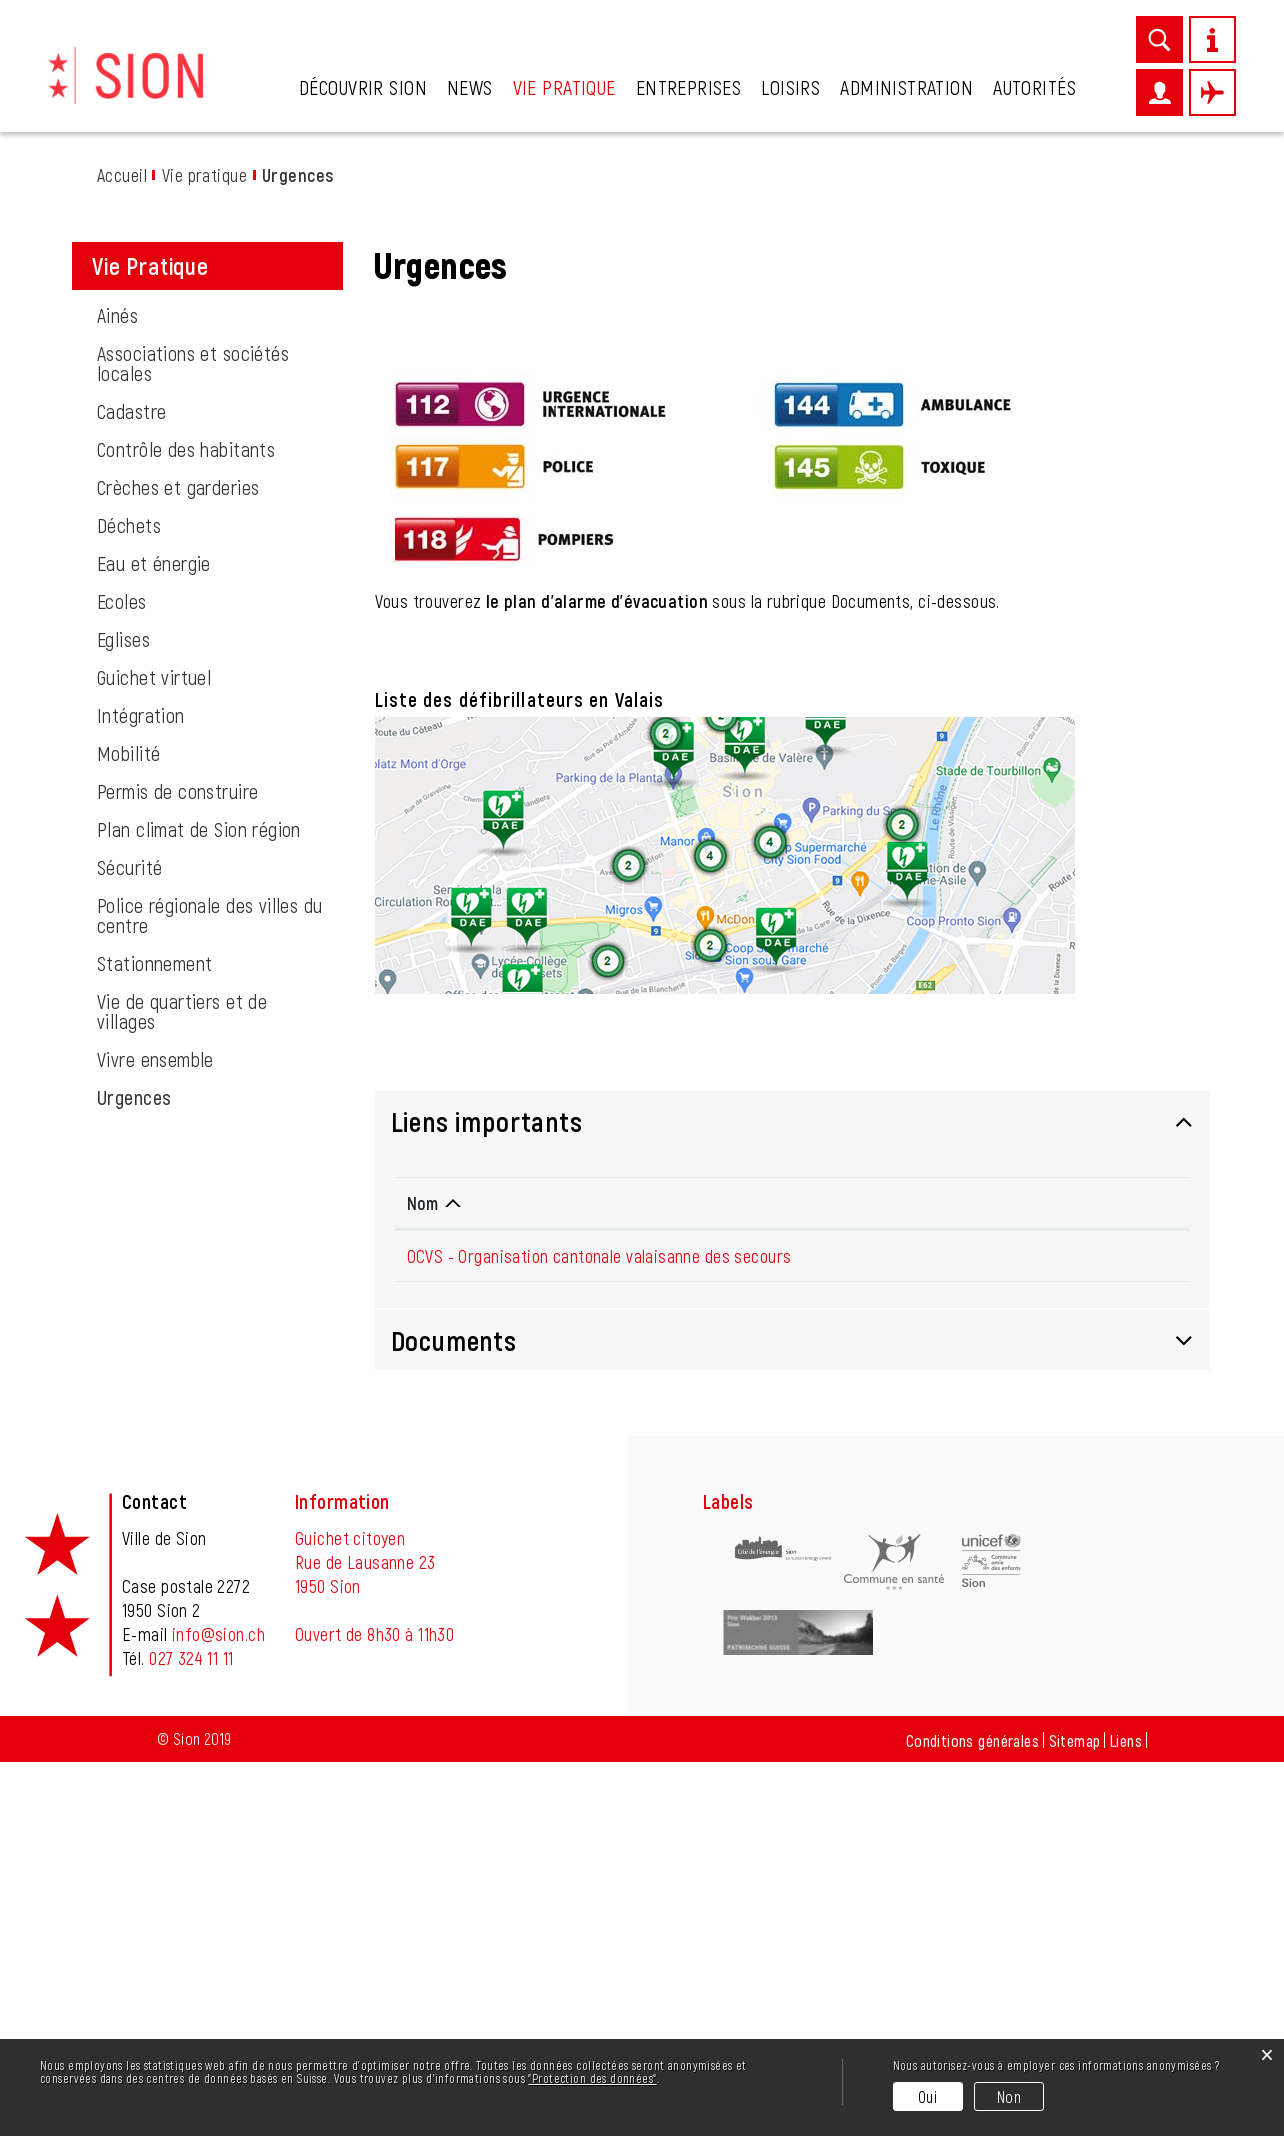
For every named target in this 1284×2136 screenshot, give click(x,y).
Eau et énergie (154, 937)
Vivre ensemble (155, 1433)
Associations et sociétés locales (193, 737)
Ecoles (122, 975)
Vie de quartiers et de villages (182, 1385)
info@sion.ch (218, 2008)
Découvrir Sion (363, 87)
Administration (906, 87)
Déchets (129, 899)
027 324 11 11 (191, 2032)
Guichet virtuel (154, 1051)
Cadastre (131, 785)
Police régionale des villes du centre (210, 1289)
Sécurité (129, 1241)
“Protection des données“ (592, 2078)
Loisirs (790, 87)
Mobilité (128, 1127)
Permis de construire (177, 1165)
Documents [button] (454, 1714)
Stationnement (154, 1337)
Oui (927, 2096)
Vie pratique (564, 87)
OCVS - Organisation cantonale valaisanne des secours (599, 1630)
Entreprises (689, 87)
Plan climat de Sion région (199, 1203)
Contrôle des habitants (186, 823)
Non (1009, 2096)
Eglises (123, 1013)
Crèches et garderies (178, 861)
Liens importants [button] (487, 1495)
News (470, 87)
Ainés (117, 689)
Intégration (141, 1089)
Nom (423, 1577)
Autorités (1034, 87)
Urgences (185, 1471)
